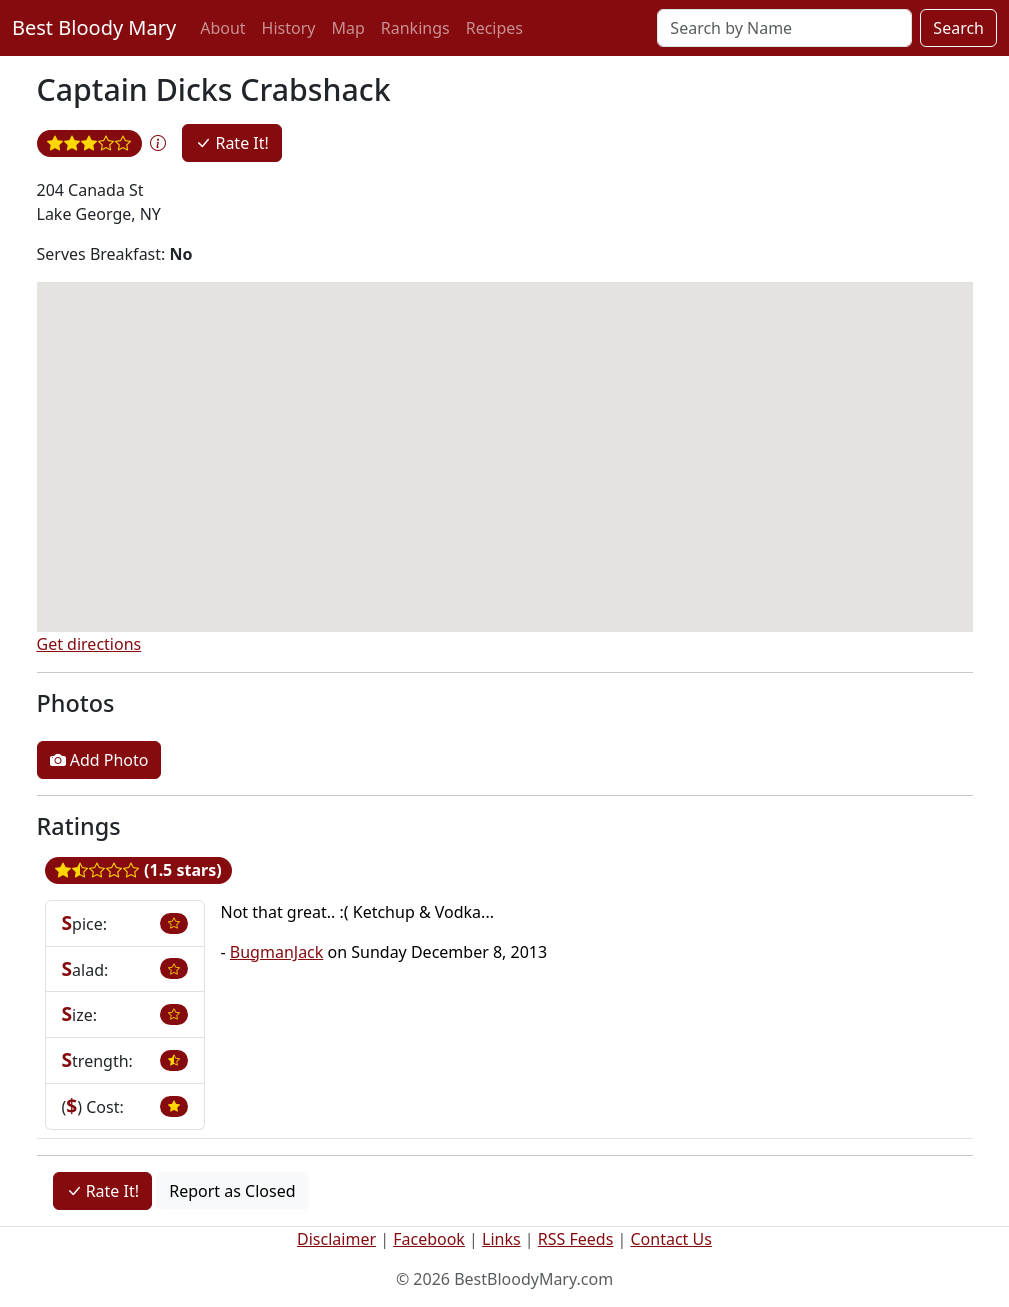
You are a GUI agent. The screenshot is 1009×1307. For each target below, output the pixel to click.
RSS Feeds (576, 1239)
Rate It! (232, 143)
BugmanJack (277, 952)
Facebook (429, 1239)
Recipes (494, 28)
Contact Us (671, 1239)
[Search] (784, 28)
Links (501, 1239)
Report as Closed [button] (232, 1191)
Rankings (415, 28)
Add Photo (99, 760)
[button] (158, 143)
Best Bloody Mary (94, 27)
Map (347, 28)
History (289, 28)
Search (958, 28)
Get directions (89, 644)
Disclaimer (336, 1239)
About (222, 28)
